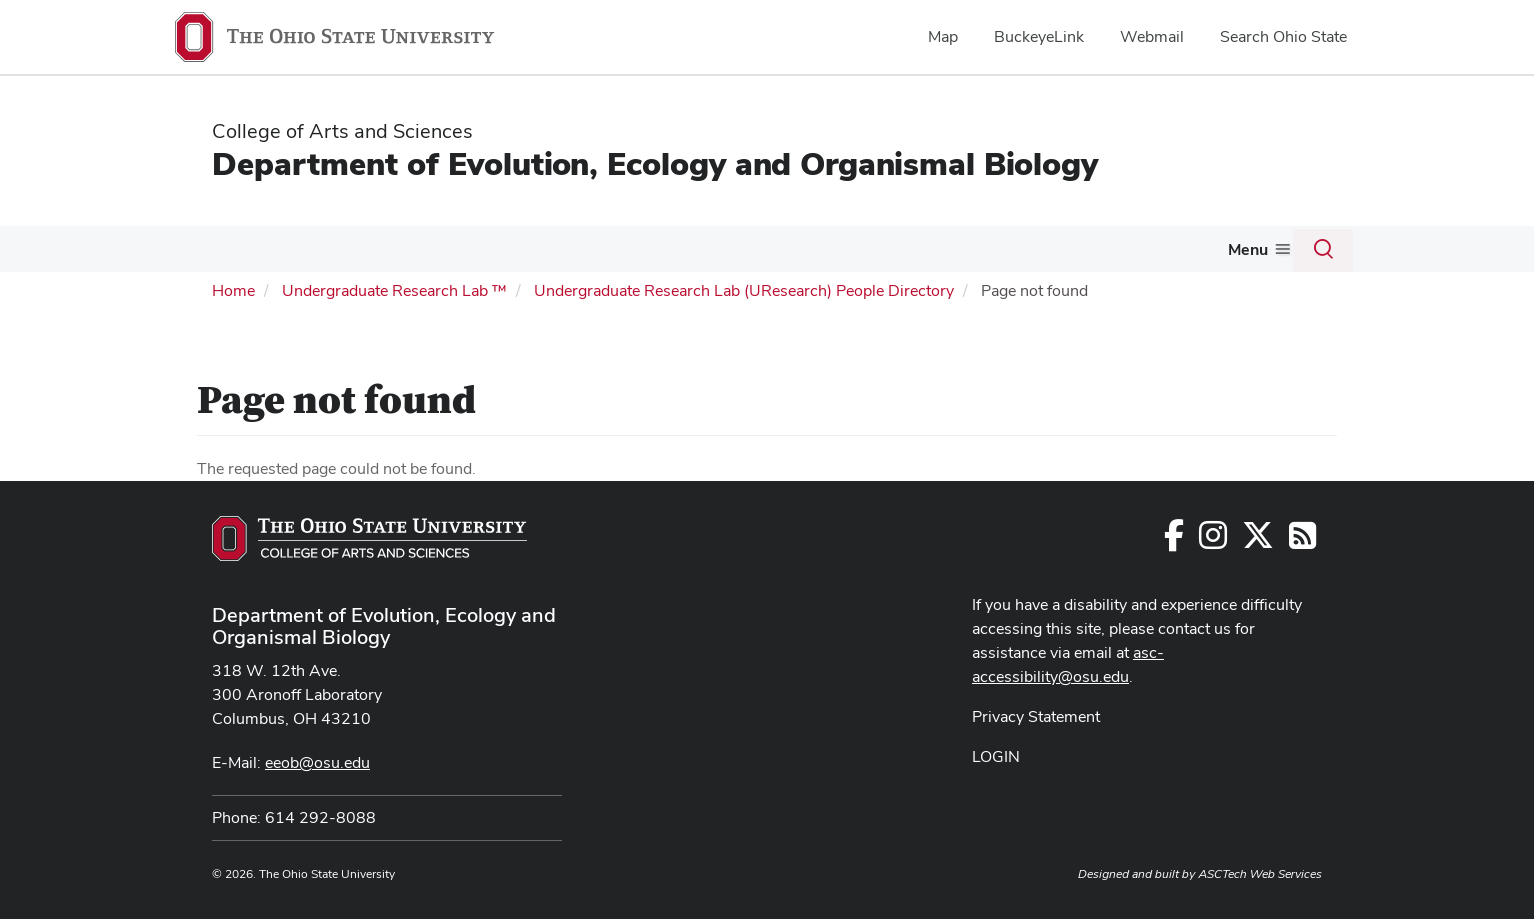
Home (233, 288)
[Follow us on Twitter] (1258, 539)
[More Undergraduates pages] (662, 254)
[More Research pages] (508, 254)
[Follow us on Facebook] (1174, 539)
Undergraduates (597, 248)
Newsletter (1158, 248)
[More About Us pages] (997, 254)
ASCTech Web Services (1260, 872)
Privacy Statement (1036, 714)
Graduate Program (328, 248)
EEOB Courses (746, 248)
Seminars (1062, 248)
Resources (859, 248)
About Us (955, 248)
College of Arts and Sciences (342, 131)
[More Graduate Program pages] (402, 254)
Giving (1244, 248)
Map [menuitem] (943, 36)
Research (467, 248)
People (215, 248)
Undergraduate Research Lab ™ (394, 288)
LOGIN (996, 754)
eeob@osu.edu (317, 760)
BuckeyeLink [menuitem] (1039, 36)
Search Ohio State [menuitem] (1283, 36)
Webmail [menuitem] (1152, 36)
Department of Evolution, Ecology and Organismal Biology (655, 163)
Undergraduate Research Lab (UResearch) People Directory (744, 288)
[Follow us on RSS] (1302, 539)
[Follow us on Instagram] (1213, 539)
